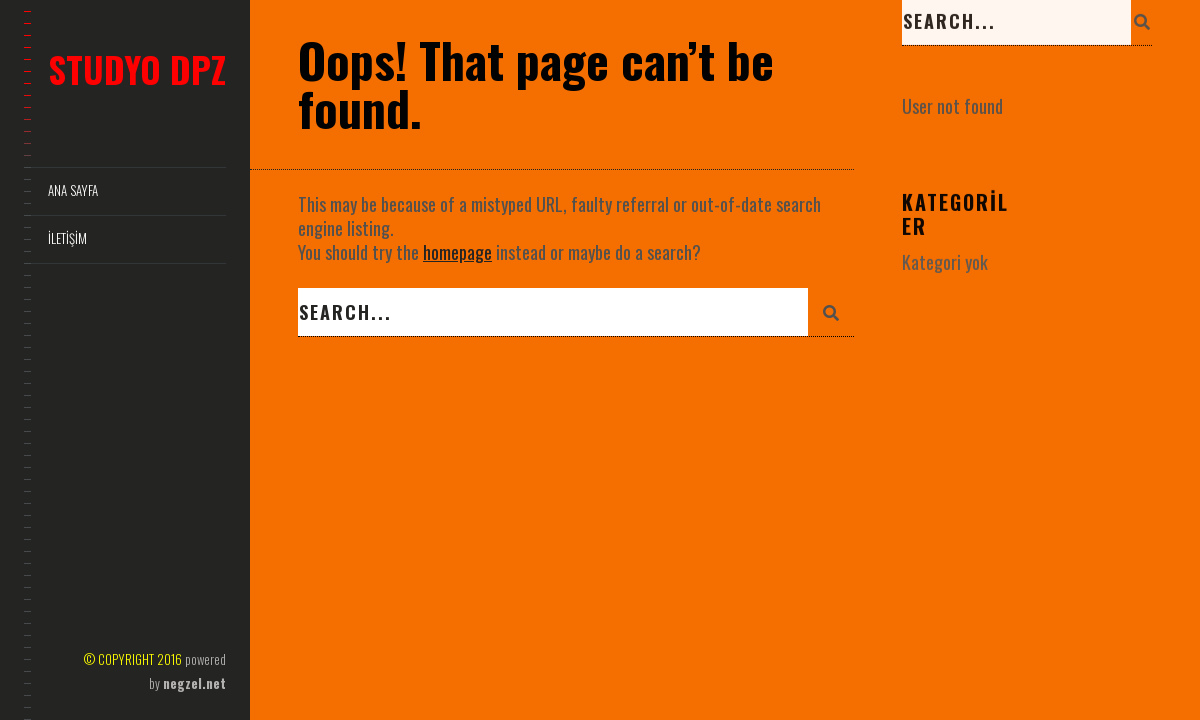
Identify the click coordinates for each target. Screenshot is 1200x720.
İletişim (67, 238)
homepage (457, 252)
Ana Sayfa (73, 190)
